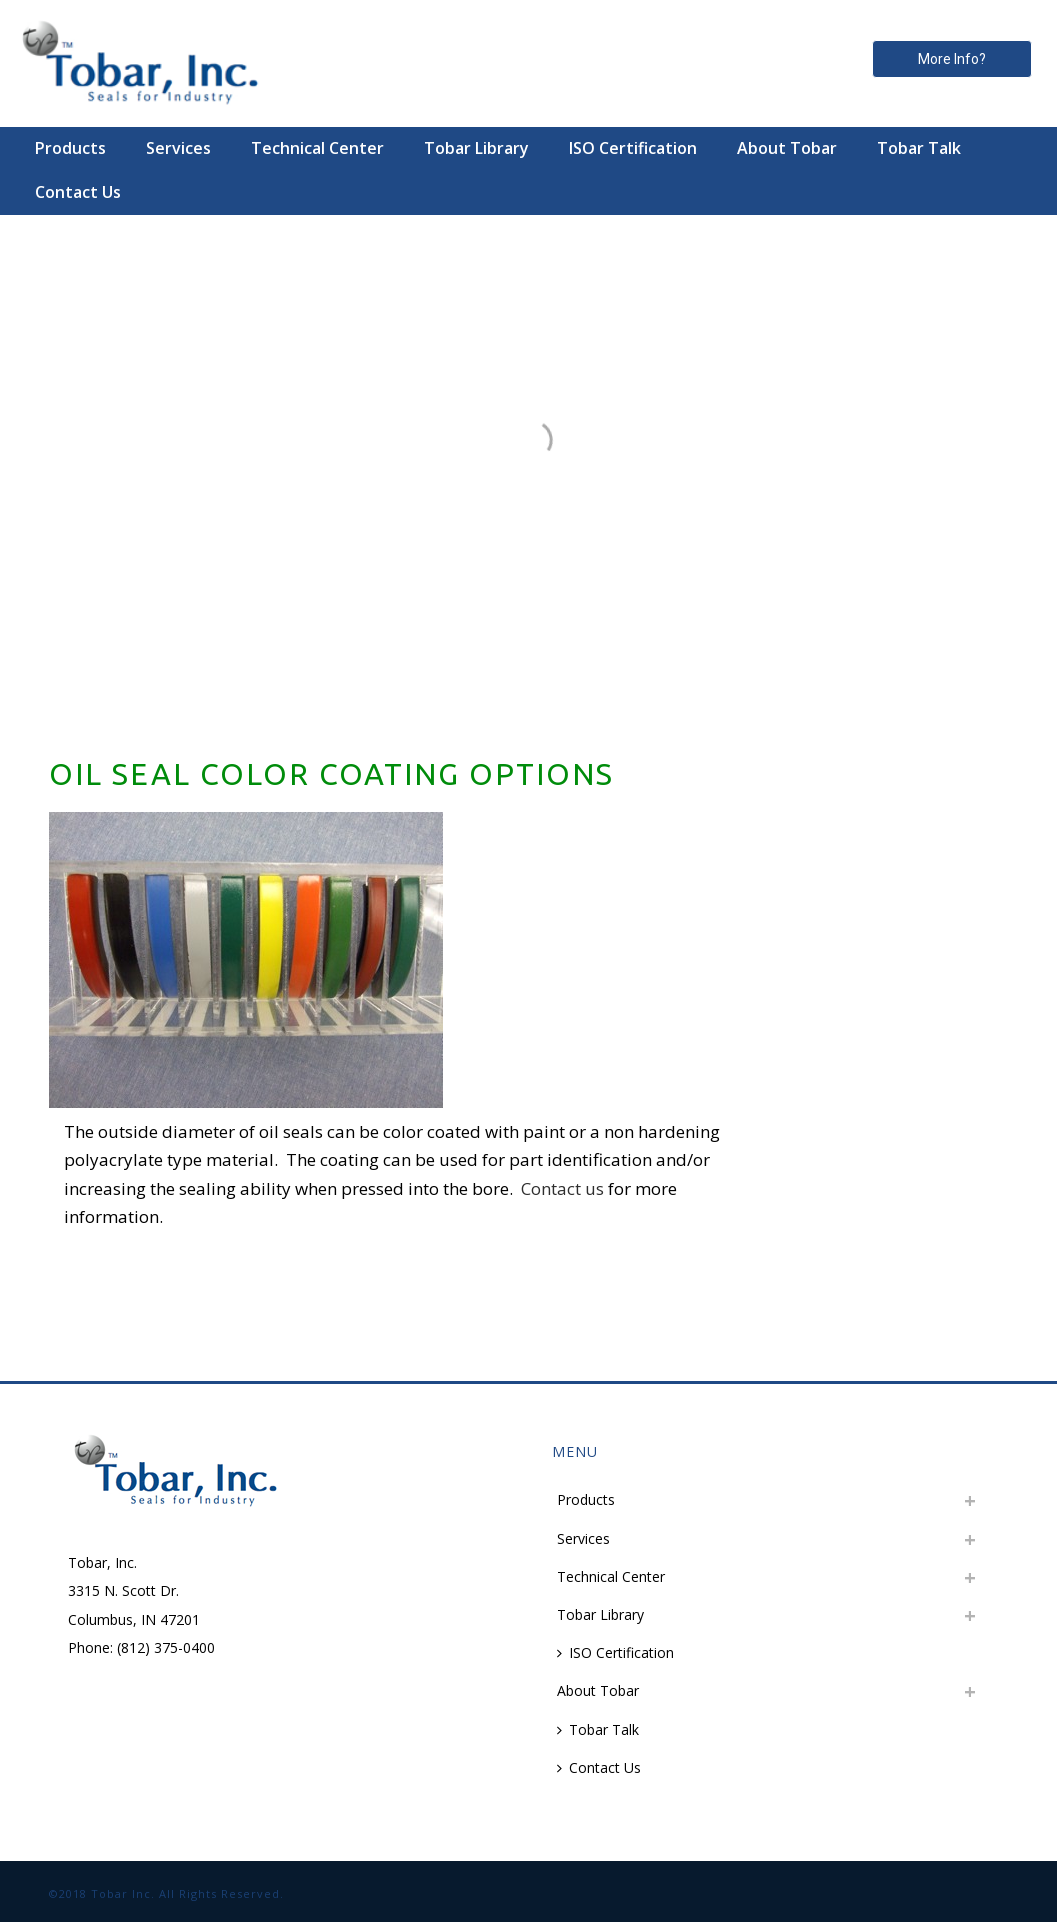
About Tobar (787, 148)
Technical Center (317, 148)
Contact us (562, 1188)
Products (70, 148)
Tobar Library (476, 148)
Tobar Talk (919, 148)
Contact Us (78, 192)
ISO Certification (633, 148)
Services (178, 148)
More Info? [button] (952, 59)
